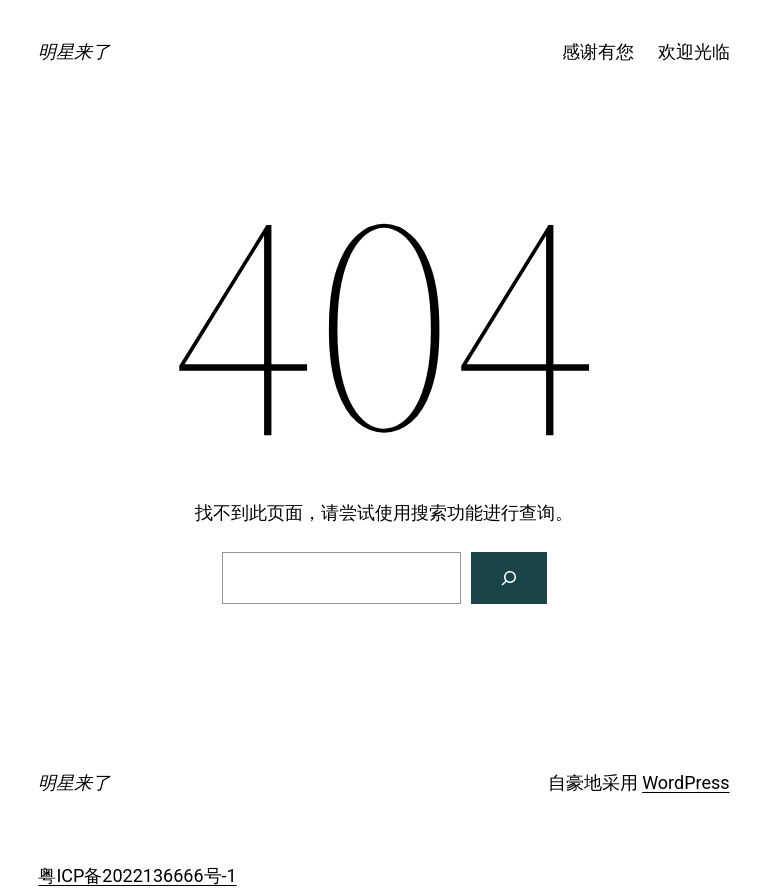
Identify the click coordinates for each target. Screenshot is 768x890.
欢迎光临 (694, 51)
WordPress (685, 782)
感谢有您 (598, 51)
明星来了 (74, 51)
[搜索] (509, 578)
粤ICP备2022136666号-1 (137, 875)
